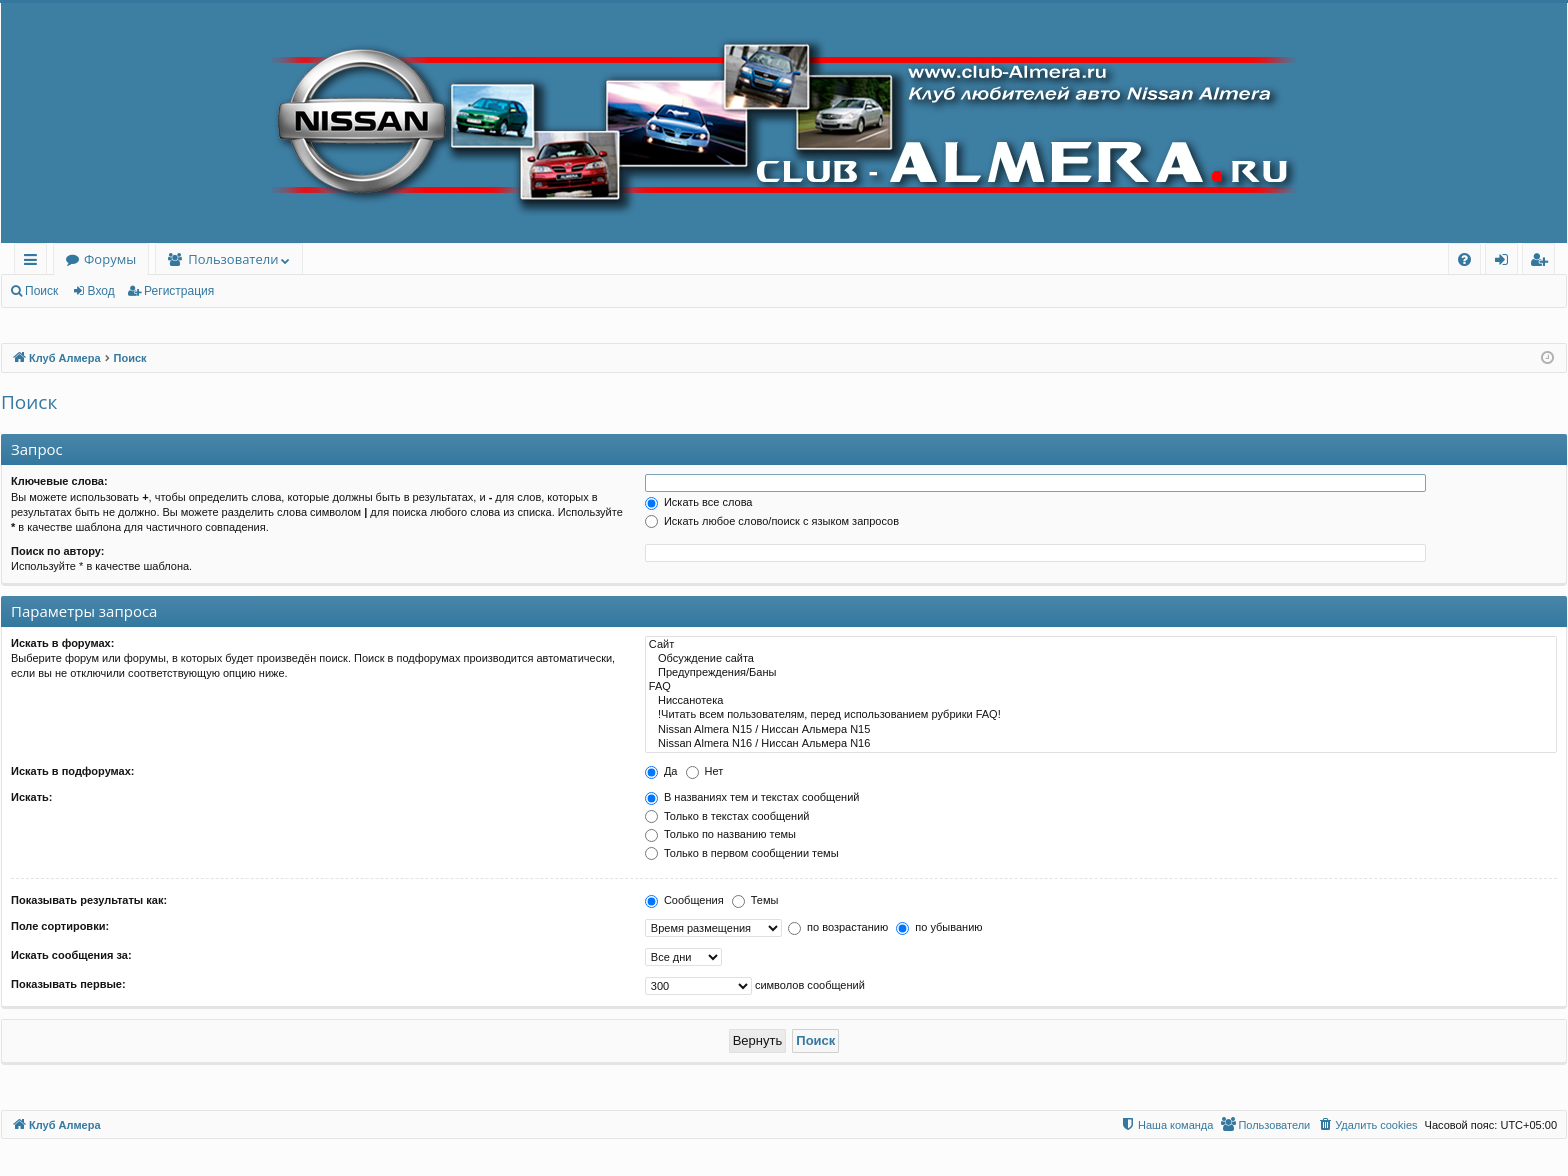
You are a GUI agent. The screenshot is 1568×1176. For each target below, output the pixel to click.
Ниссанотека (1101, 701)
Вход (101, 291)
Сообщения (684, 900)
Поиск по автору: (57, 551)
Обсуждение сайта (1101, 659)
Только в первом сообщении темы (742, 853)
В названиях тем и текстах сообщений (752, 797)
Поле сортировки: (60, 926)
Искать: (31, 797)
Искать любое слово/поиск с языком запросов (772, 521)
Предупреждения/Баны (1101, 673)
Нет (705, 771)
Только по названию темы (720, 834)
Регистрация (179, 291)
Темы (755, 900)
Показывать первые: (68, 984)
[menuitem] (1464, 259)
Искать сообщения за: (71, 955)
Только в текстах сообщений (727, 816)
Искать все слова (699, 502)
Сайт (1101, 645)
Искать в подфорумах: (73, 771)
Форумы (110, 259)
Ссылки (34, 262)
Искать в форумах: (62, 643)
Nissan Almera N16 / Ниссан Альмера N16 (1101, 744)
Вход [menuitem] (1505, 262)
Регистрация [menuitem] (1543, 262)
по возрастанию (838, 927)
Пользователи (233, 259)
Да (661, 771)
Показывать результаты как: (89, 900)
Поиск (41, 291)
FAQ (1101, 687)
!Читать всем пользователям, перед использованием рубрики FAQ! (1101, 715)
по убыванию (939, 927)
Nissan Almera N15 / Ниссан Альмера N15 (1101, 730)
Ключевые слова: (59, 481)
